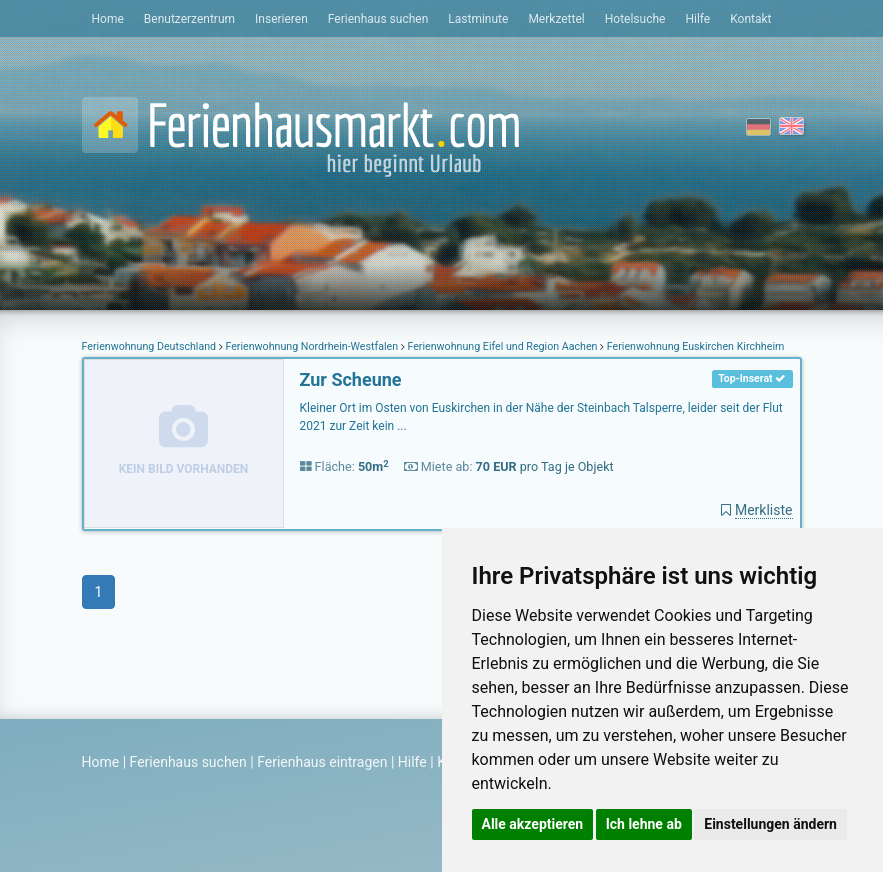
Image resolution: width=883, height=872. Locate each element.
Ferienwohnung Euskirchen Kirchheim (694, 346)
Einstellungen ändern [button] (770, 824)
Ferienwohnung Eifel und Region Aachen (502, 346)
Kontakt (750, 19)
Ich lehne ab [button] (644, 824)
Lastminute (478, 19)
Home (108, 19)
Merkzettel (556, 19)
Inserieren (281, 19)
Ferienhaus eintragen (322, 762)
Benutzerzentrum (189, 19)
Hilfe (697, 19)
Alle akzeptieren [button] (533, 824)
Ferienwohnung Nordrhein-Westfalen (312, 346)
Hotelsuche (635, 19)
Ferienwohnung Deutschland (150, 346)
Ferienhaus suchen (378, 19)
